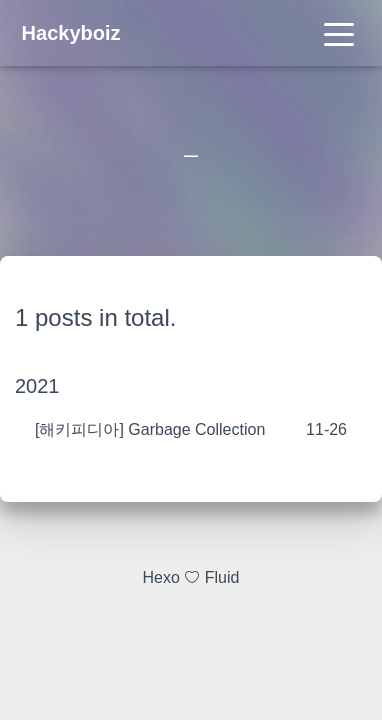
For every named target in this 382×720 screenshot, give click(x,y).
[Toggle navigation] (339, 33)
